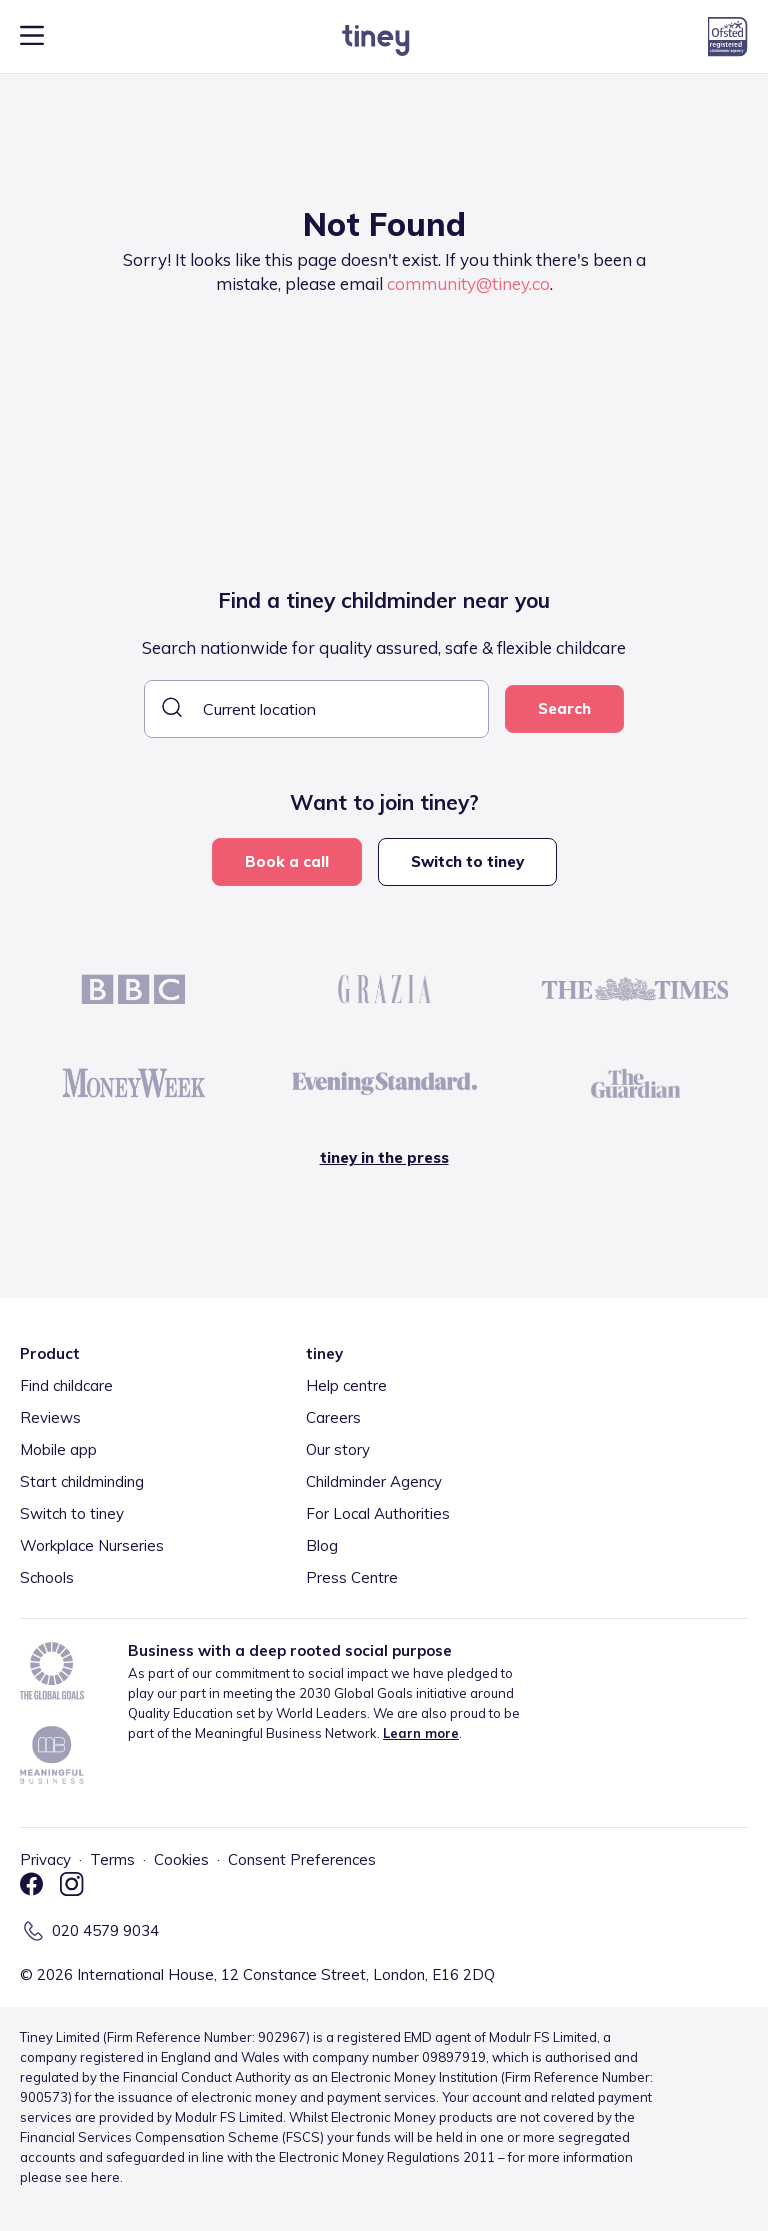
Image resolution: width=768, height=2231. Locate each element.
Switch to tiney (467, 861)
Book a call (287, 861)
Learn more (421, 1733)
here (105, 2177)
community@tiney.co (468, 283)
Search (564, 708)
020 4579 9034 (105, 1930)
